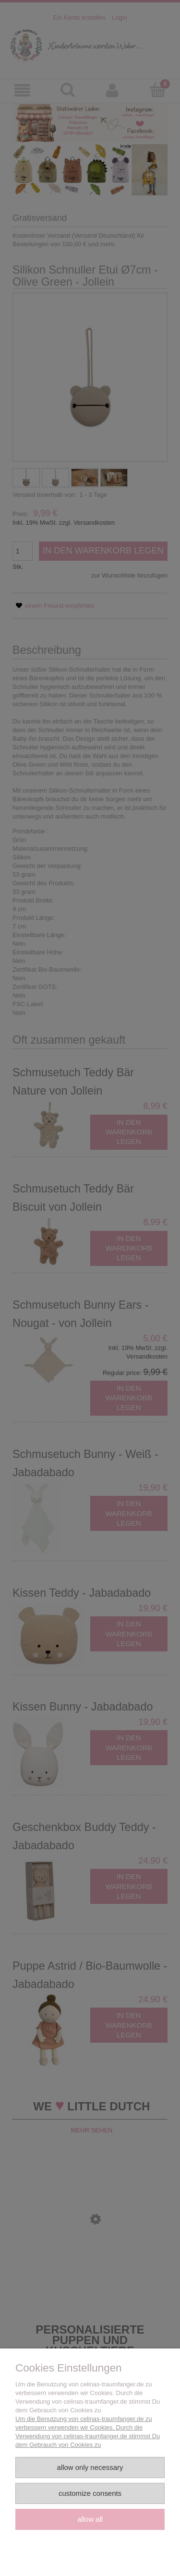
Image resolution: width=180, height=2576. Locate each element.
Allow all (90, 2519)
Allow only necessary (90, 2467)
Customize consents (90, 2493)
